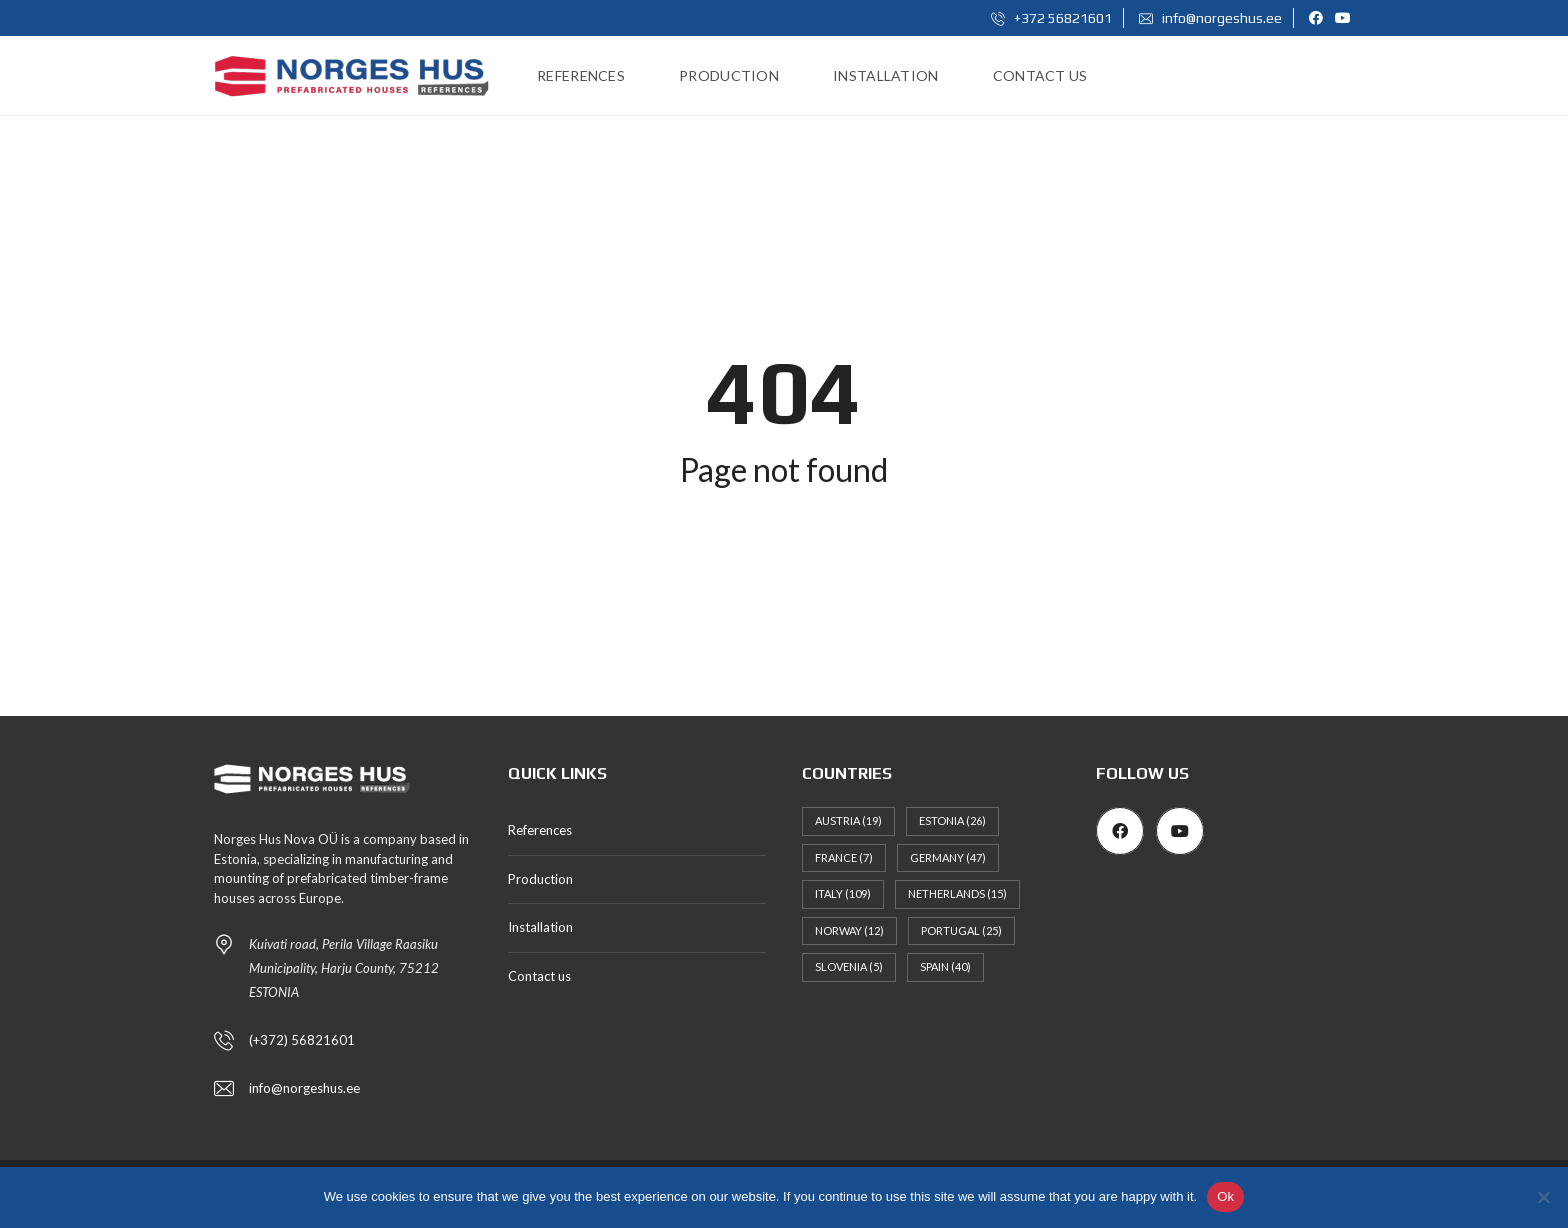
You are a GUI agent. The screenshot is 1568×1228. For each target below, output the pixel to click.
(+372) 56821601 (302, 1040)
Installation (540, 927)
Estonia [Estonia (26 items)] (952, 820)
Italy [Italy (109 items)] (843, 893)
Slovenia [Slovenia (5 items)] (849, 966)
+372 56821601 (1051, 18)
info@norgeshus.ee (1210, 18)
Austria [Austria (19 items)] (848, 820)
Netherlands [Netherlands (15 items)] (957, 893)
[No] (1543, 1197)
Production (540, 879)
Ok (1225, 1196)
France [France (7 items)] (844, 857)
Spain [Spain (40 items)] (945, 966)
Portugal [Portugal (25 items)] (961, 930)
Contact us (539, 976)
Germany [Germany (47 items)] (948, 857)
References (540, 830)
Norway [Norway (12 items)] (849, 930)
